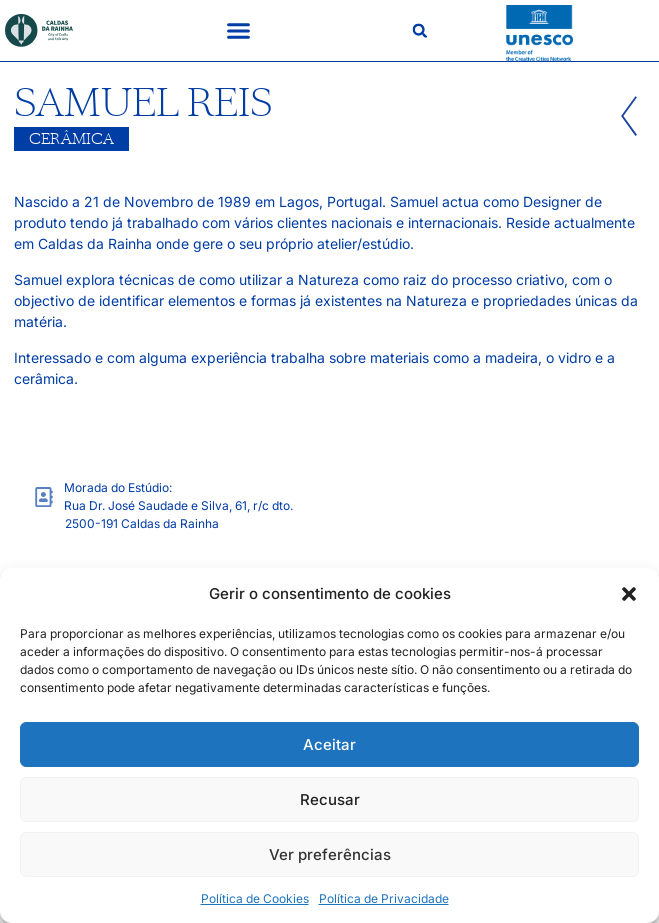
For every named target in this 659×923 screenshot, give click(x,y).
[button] (629, 594)
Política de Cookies (255, 898)
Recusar (330, 799)
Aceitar (329, 744)
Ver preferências (330, 854)
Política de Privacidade (384, 898)
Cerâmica (71, 139)
